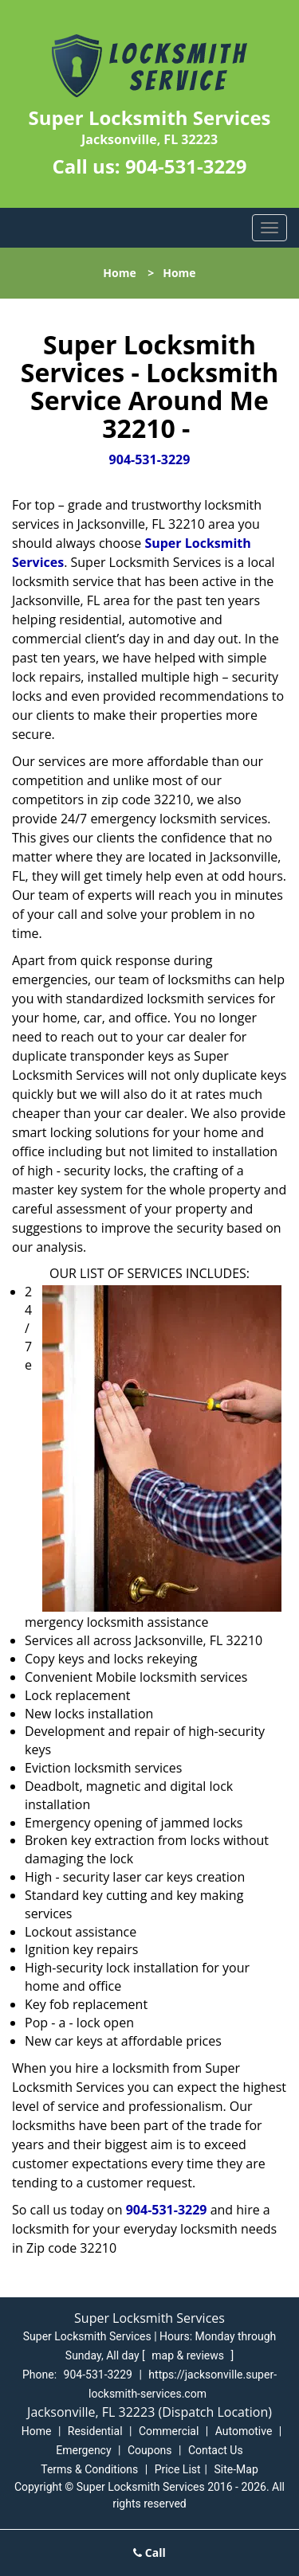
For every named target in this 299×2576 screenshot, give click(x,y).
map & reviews (188, 2355)
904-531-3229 (186, 166)
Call (149, 2552)
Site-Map (236, 2469)
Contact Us (215, 2450)
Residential (95, 2431)
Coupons (150, 2450)
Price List (178, 2469)
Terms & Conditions (89, 2469)
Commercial (169, 2431)
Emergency (83, 2450)
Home (119, 272)
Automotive (244, 2431)
